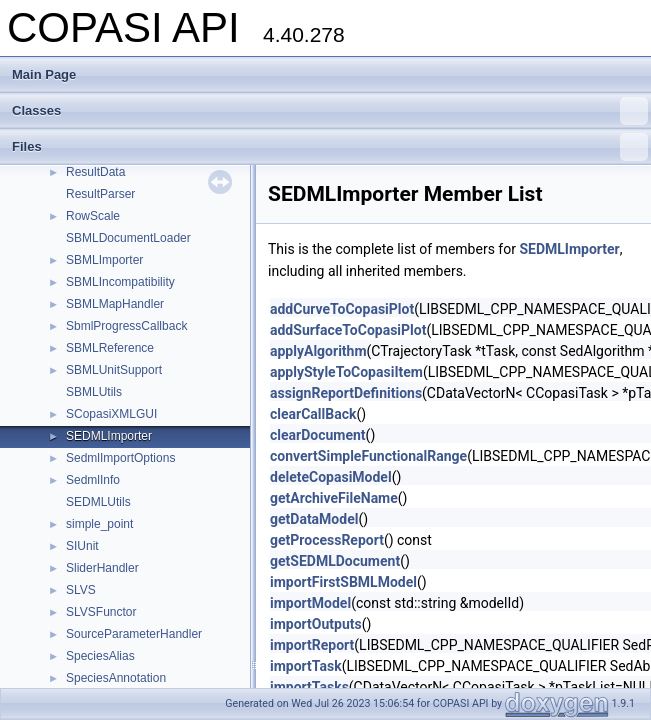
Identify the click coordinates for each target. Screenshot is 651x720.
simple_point (99, 524)
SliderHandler (102, 568)
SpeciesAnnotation (116, 678)
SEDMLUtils (98, 502)
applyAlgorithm (318, 351)
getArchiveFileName (334, 498)
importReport (312, 645)
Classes (330, 111)
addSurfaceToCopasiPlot (348, 330)
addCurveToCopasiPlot (342, 309)
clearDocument (318, 435)
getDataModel (314, 519)
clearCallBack (313, 414)
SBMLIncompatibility (120, 282)
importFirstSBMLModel (343, 582)
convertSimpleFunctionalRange (368, 456)
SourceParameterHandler (134, 634)
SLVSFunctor (101, 612)
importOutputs (316, 624)
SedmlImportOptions (120, 458)
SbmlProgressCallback (126, 326)
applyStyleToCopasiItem (346, 372)
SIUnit (82, 546)
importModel (310, 603)
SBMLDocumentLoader (128, 238)
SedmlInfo (93, 480)
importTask (306, 666)
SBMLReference (110, 348)
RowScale (93, 216)
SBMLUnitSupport (114, 370)
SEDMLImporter (109, 436)
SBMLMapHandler (115, 304)
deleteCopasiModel (331, 477)
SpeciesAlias (100, 656)
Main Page (44, 74)
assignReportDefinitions (346, 393)
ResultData (95, 172)
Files (330, 147)
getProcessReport (327, 540)
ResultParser (100, 194)
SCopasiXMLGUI (111, 414)
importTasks (309, 687)
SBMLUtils (94, 392)
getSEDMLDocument (335, 561)
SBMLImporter (104, 260)
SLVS (81, 590)
